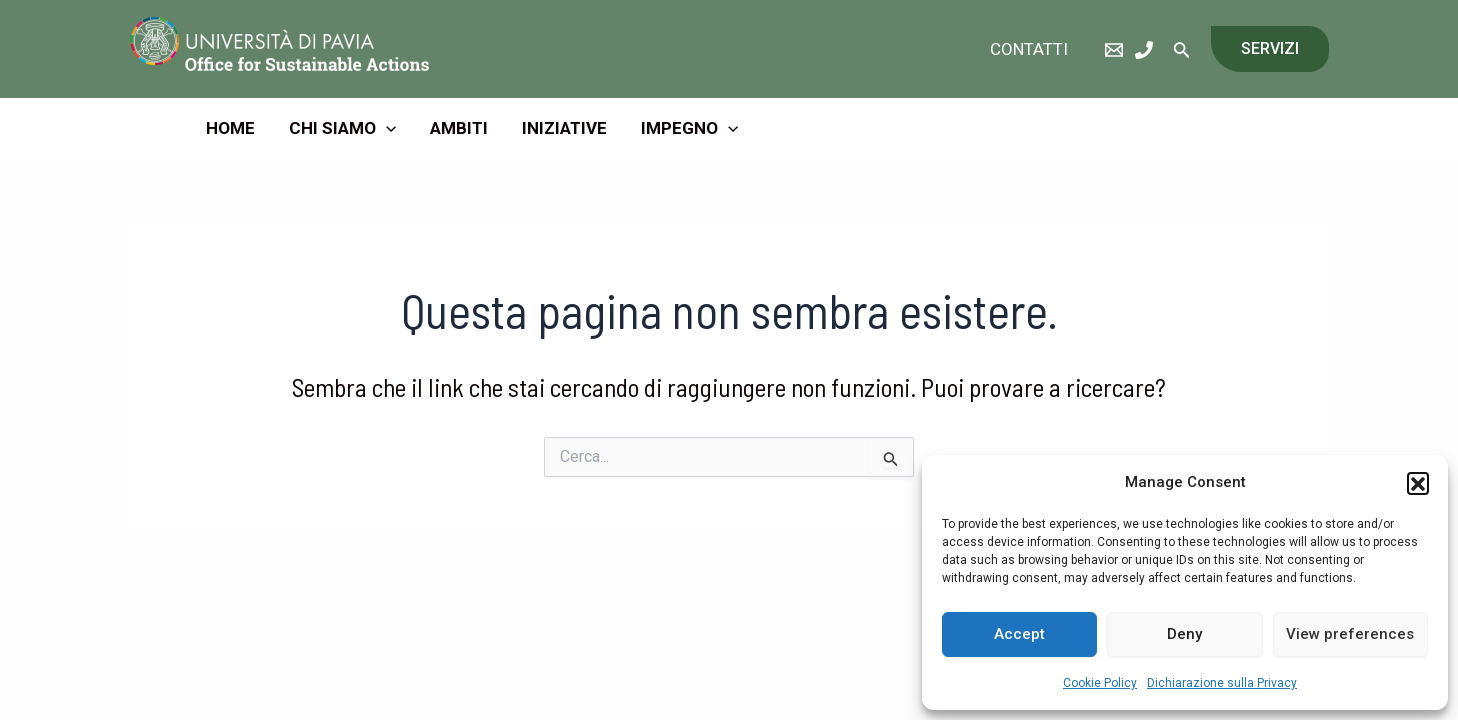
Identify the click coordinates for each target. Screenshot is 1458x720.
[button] (1418, 483)
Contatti (1029, 49)
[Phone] (1144, 50)
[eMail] (1114, 50)
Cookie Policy (1100, 683)
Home (230, 128)
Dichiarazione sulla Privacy (1222, 683)
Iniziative (564, 128)
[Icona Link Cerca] (1182, 49)
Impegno (689, 128)
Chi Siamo (342, 128)
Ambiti (459, 128)
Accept (1019, 634)
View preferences (1350, 634)
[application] (386, 128)
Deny (1184, 634)
